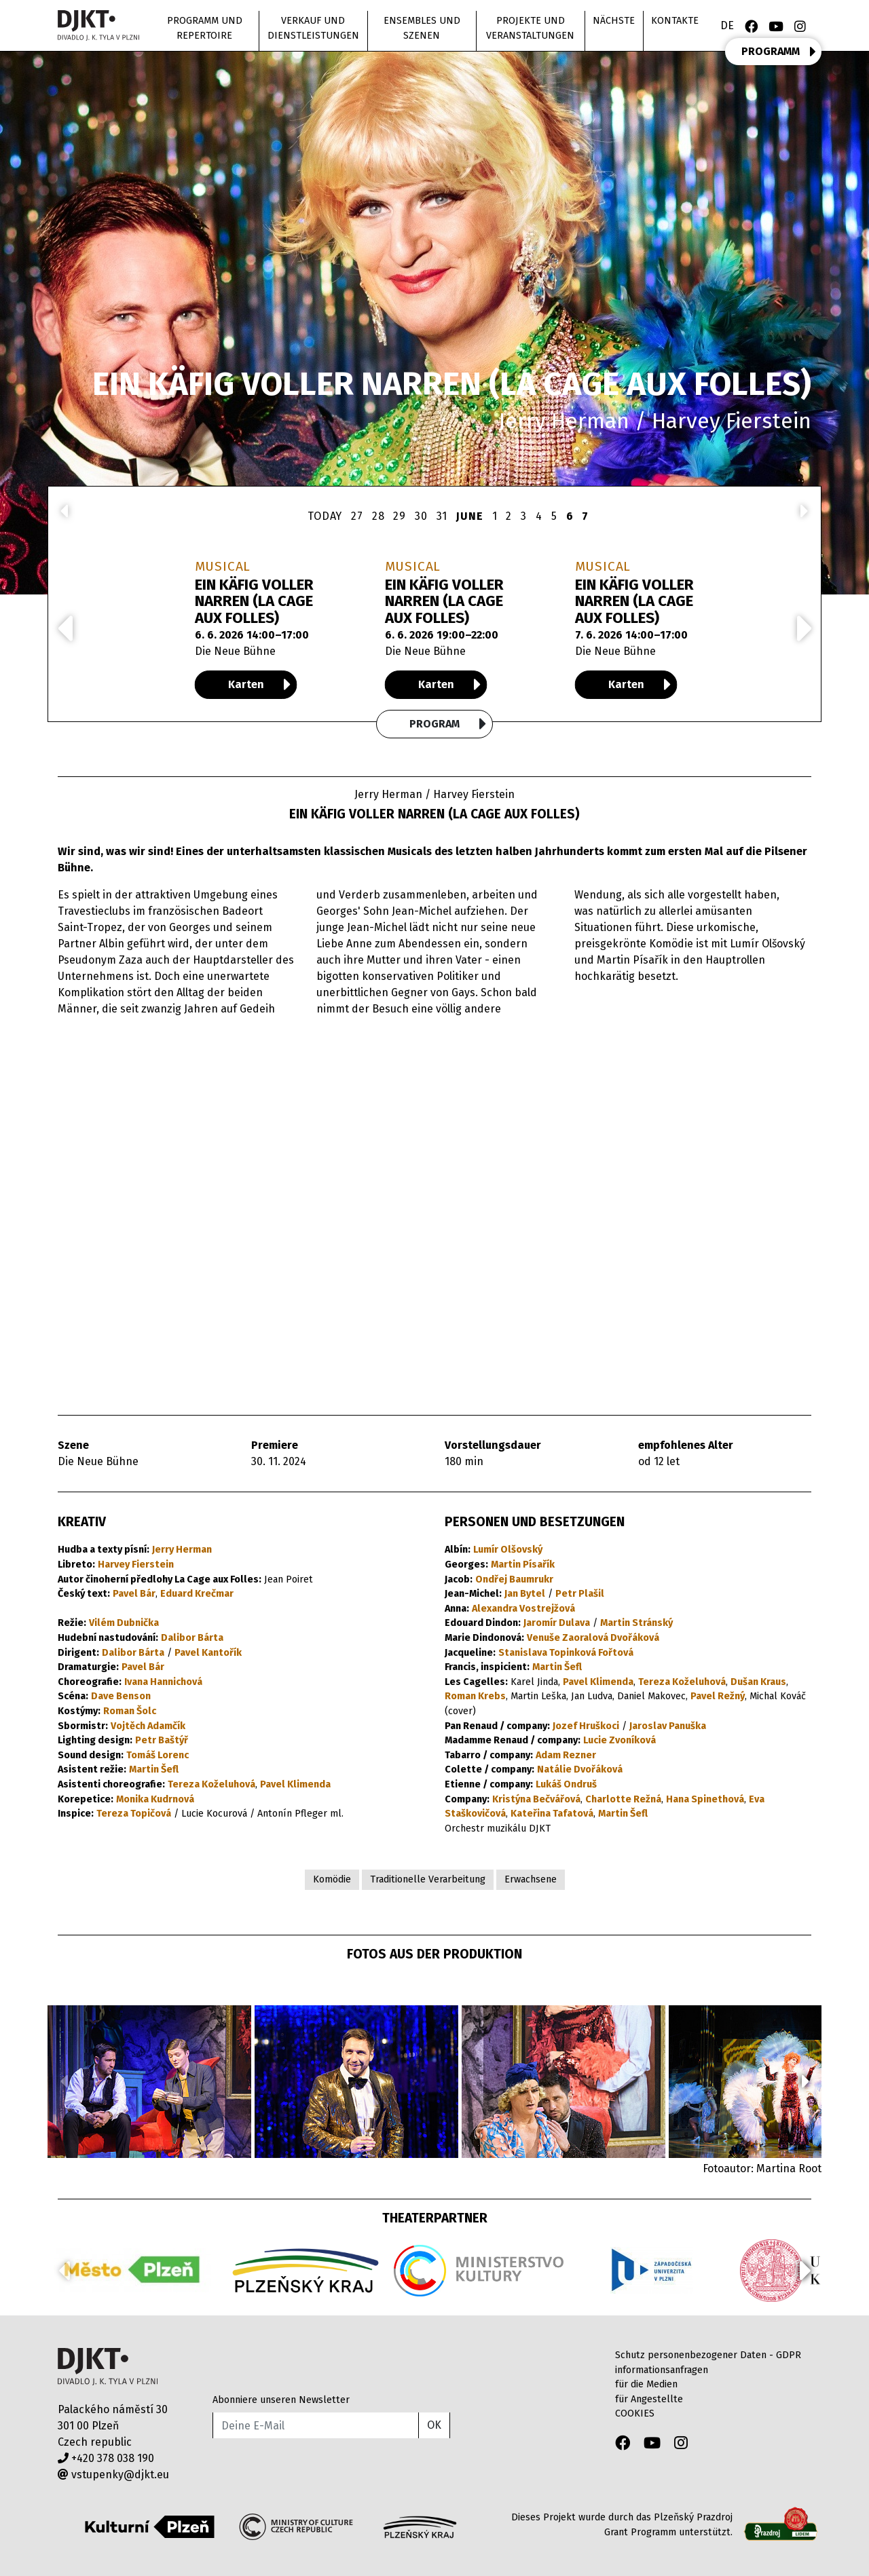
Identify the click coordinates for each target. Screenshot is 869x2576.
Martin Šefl (154, 1769)
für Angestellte (649, 2399)
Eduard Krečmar (197, 1593)
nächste (614, 20)
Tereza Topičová (133, 1813)
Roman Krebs (475, 1696)
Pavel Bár (134, 1593)
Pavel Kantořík (208, 1653)
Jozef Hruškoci (586, 1726)
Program (448, 724)
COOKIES (634, 2413)
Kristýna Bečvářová (536, 1799)
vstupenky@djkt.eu (113, 2474)
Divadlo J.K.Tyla (108, 2366)
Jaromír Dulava (556, 1623)
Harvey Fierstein (136, 1564)
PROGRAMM (778, 51)
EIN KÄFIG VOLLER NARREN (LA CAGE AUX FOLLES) (254, 601)
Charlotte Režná (623, 1799)
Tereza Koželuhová (211, 1784)
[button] (805, 2081)
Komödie (332, 1879)
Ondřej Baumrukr (514, 1579)
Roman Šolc (129, 1711)
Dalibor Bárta (192, 1638)
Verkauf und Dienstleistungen (313, 28)
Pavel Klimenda (295, 1784)
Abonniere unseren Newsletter (281, 2400)
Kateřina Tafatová (552, 1813)
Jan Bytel (524, 1593)
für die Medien (646, 2384)
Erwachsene (530, 1879)
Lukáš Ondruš (566, 1784)
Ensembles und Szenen (422, 28)
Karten (259, 685)
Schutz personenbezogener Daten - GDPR (708, 2355)
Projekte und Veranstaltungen (530, 28)
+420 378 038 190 (106, 2458)
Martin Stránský (636, 1623)
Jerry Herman (182, 1549)
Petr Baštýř (161, 1740)
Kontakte (675, 20)
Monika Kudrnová (155, 1799)
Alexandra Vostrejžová (523, 1608)
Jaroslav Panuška (667, 1726)
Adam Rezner (566, 1755)
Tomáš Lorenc (157, 1755)
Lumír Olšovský (507, 1549)
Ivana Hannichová (163, 1682)
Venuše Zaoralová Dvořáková (593, 1638)
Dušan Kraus (758, 1682)
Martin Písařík (523, 1564)
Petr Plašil (579, 1593)
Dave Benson (121, 1696)
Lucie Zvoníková (619, 1740)
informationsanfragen (661, 2370)
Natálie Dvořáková (580, 1769)
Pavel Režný (717, 1696)
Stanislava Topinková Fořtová (565, 1653)
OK (434, 2425)
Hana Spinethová (705, 1799)
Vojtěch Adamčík (148, 1726)
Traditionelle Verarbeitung (427, 1879)
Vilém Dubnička (124, 1623)
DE (727, 25)
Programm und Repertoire (204, 28)
